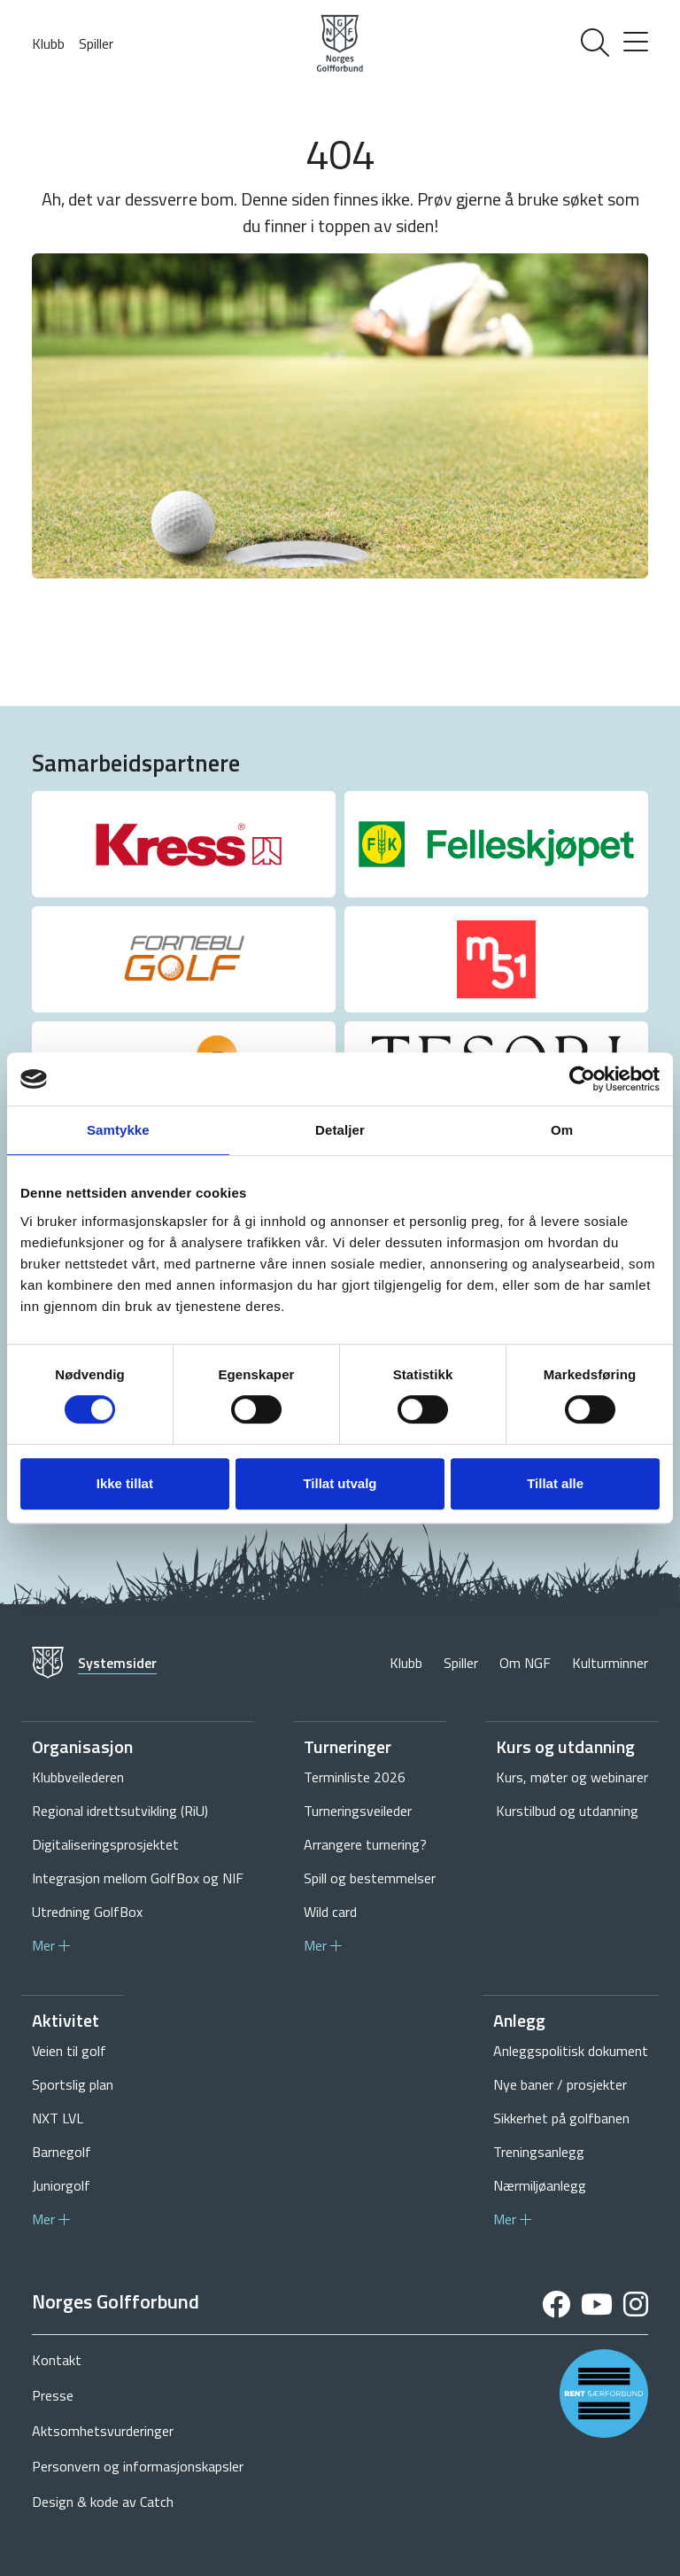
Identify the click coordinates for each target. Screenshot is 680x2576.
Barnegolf (61, 2151)
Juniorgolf (61, 2185)
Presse (52, 2395)
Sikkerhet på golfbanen (561, 2118)
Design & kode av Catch (103, 2501)
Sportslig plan (72, 2084)
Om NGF (525, 1662)
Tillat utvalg (339, 1483)
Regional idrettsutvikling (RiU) (120, 1810)
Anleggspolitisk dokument (570, 2050)
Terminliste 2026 (355, 1777)
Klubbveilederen (78, 1777)
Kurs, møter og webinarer (572, 1777)
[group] (184, 844)
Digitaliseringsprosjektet (105, 1844)
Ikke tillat (125, 1483)
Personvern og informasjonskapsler (137, 2466)
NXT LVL (57, 2118)
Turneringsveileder (358, 1810)
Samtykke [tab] (118, 1129)
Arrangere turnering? (365, 1844)
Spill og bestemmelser (370, 1878)
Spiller (96, 43)
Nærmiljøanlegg (539, 2185)
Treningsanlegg (538, 2151)
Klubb (48, 43)
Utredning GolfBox (87, 1911)
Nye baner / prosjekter (560, 2084)
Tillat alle (555, 1483)
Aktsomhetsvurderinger (103, 2430)
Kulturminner (610, 1662)
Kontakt (56, 2359)
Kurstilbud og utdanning (567, 1810)
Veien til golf (69, 2050)
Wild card (330, 1911)
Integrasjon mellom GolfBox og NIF (137, 1878)
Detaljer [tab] (340, 1129)
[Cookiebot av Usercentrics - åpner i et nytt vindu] (582, 1079)
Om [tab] (562, 1129)
